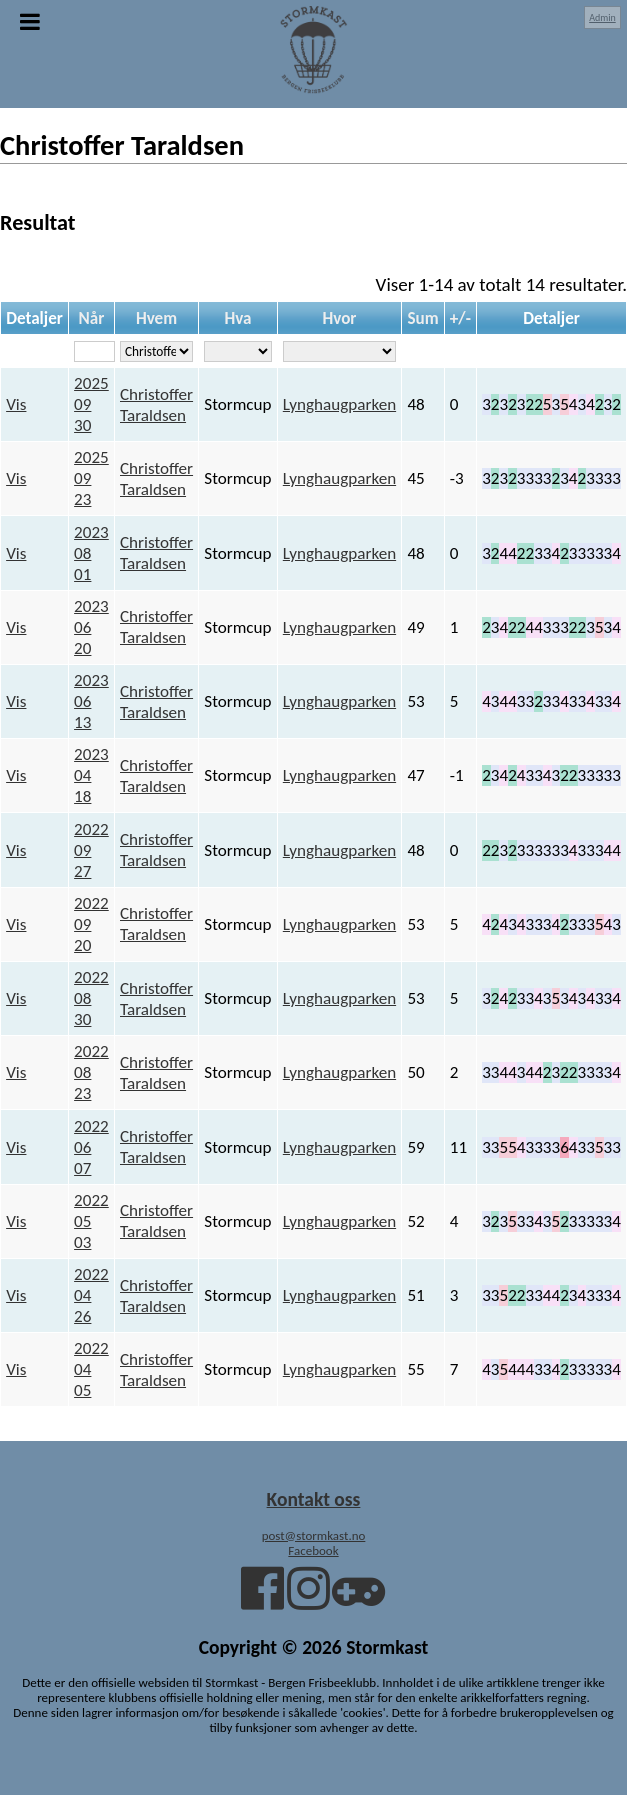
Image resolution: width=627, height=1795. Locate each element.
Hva (237, 318)
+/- (460, 318)
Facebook (313, 1550)
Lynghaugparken (339, 404)
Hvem (156, 318)
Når (92, 318)
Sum (422, 318)
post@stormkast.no (314, 1535)
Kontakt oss (314, 1499)
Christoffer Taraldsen (156, 405)
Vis (16, 404)
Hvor (339, 318)
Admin (602, 17)
